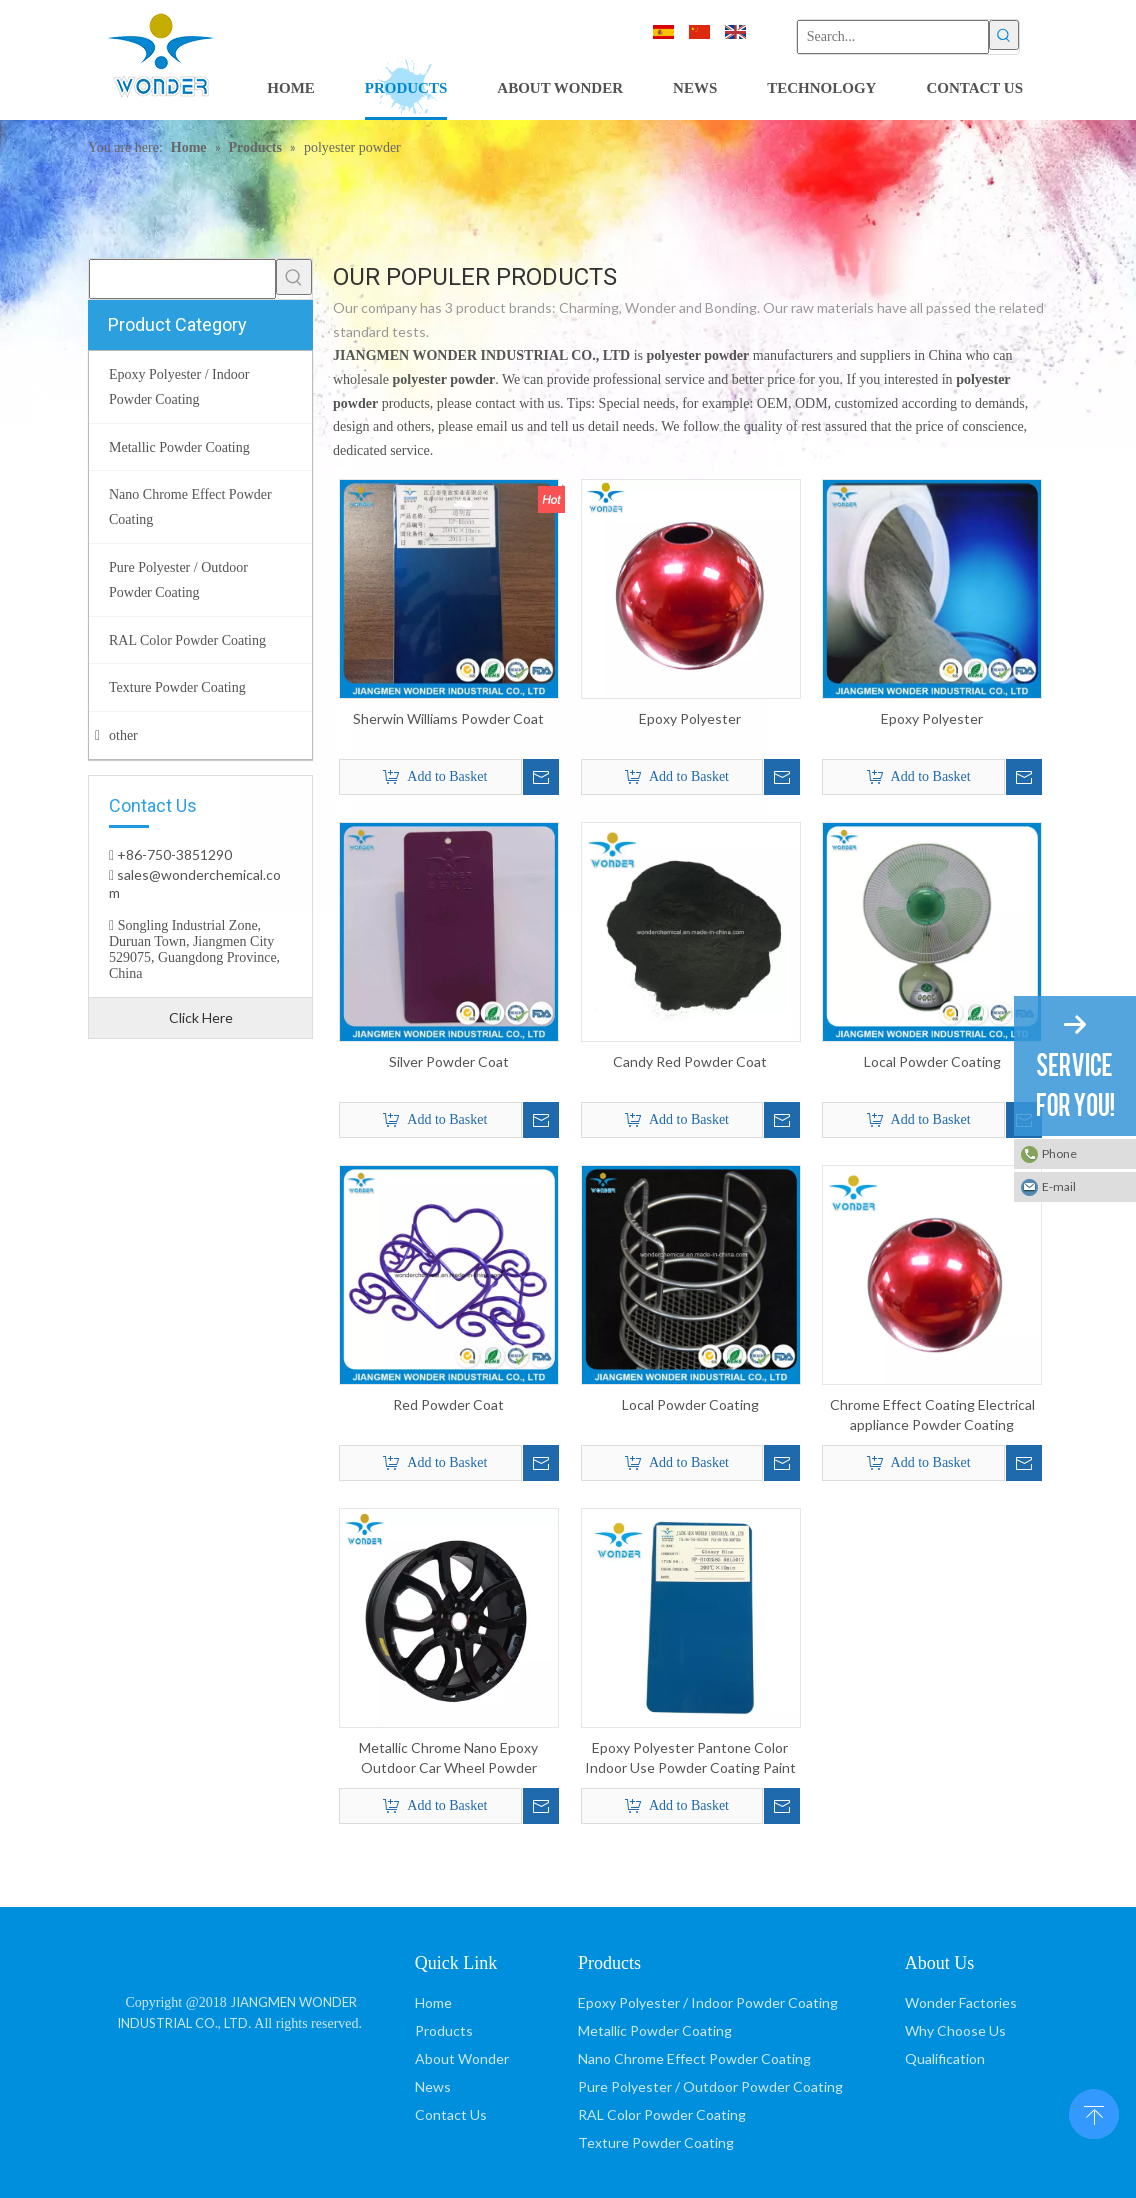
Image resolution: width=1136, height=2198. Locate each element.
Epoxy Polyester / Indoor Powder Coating (708, 2002)
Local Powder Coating (932, 1061)
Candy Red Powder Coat (690, 1061)
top (1094, 2112)
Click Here (201, 1017)
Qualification (945, 2058)
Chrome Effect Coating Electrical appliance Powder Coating (932, 1414)
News (433, 2086)
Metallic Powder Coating (655, 2030)
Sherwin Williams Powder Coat (448, 718)
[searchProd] (182, 279)
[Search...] (893, 37)
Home (433, 2002)
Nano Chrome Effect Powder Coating (694, 2058)
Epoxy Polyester (690, 718)
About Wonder (462, 2058)
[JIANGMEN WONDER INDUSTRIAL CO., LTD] (241, 1959)
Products (444, 2030)
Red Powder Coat (448, 1404)
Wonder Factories (961, 2002)
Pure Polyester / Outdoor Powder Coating (710, 2086)
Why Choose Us (955, 2030)
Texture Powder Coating (656, 2142)
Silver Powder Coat (449, 1061)
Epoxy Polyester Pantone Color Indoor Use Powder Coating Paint (690, 1757)
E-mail (1059, 1186)
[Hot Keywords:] (1004, 35)
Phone (1059, 1153)
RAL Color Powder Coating (662, 2114)
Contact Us (451, 2114)
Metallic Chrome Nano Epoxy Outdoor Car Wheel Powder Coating (448, 1758)
